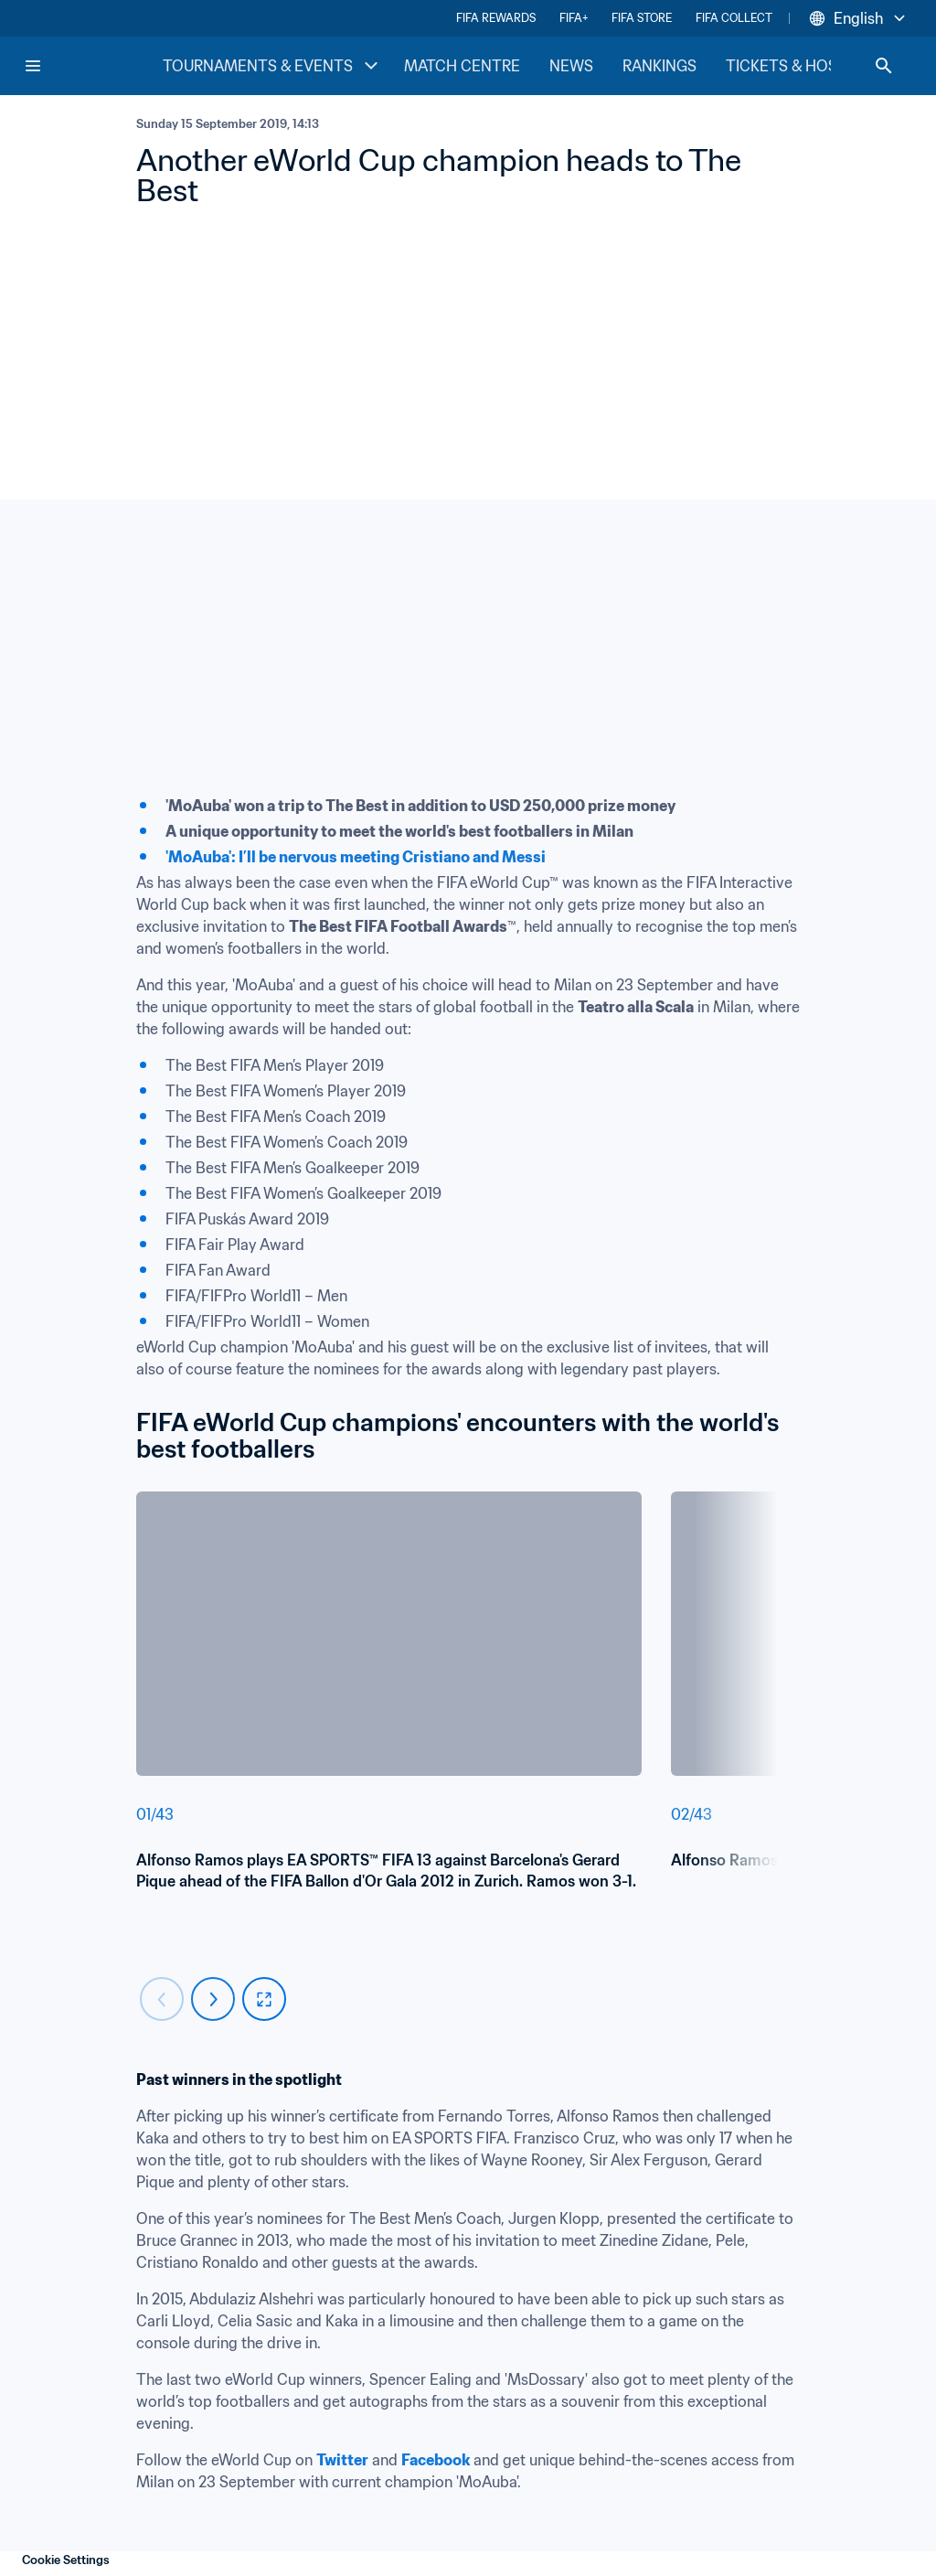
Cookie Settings (66, 2560)
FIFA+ (573, 18)
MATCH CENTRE (462, 66)
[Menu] (33, 66)
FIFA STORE (642, 18)
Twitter (342, 2460)
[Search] (883, 66)
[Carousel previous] (162, 1999)
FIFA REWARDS (496, 18)
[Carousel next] (213, 1999)
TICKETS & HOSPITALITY (813, 66)
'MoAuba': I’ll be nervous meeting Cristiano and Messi (355, 857)
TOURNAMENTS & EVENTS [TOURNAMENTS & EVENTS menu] (272, 66)
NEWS (571, 66)
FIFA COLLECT (734, 18)
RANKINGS (659, 66)
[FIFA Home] (92, 66)
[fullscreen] (264, 1999)
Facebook (435, 2460)
